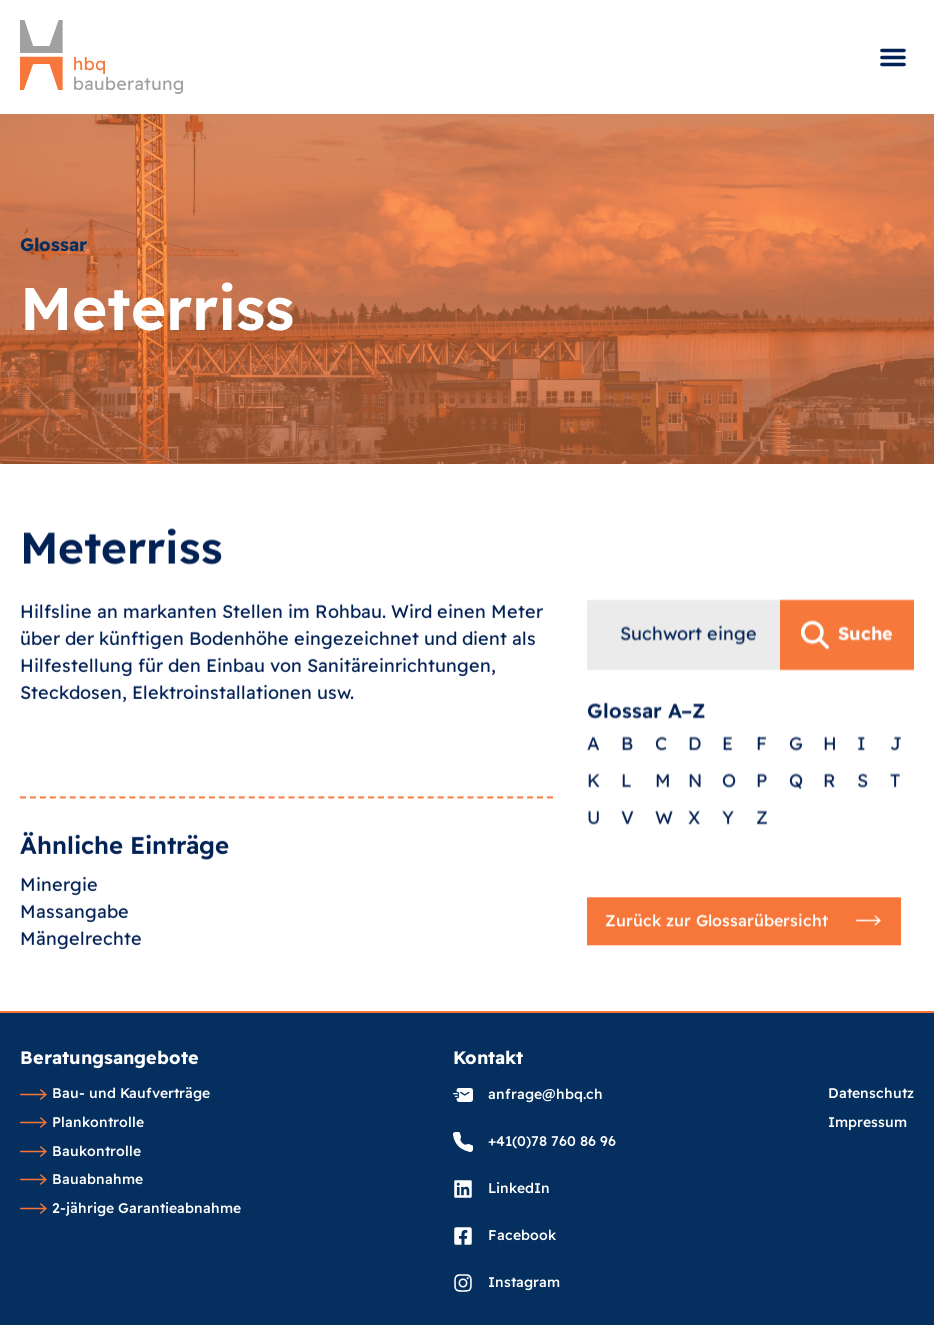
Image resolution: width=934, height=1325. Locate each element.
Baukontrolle (80, 1152)
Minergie (59, 907)
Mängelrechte (81, 961)
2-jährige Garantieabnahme (130, 1209)
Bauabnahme (81, 1180)
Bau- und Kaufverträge (115, 1094)
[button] (893, 57)
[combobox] (683, 662)
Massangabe (74, 934)
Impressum (867, 1123)
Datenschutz (871, 1094)
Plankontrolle (82, 1123)
